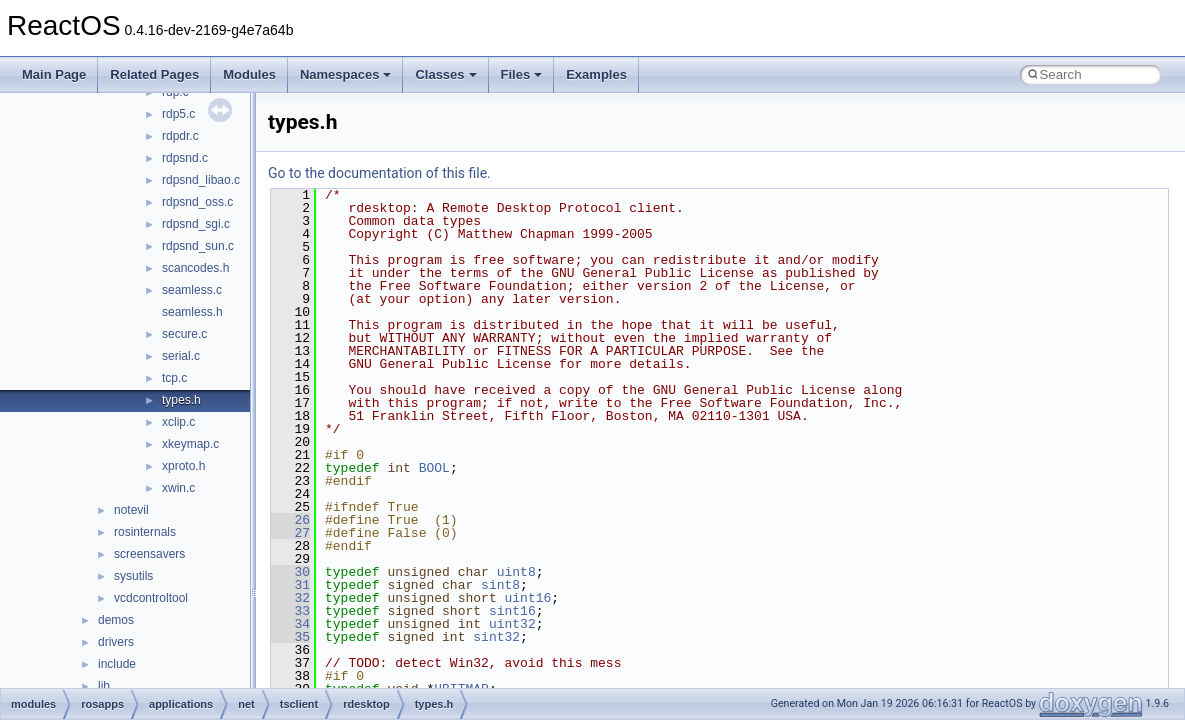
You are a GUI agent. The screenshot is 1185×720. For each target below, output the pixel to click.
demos (116, 620)
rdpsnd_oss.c (197, 202)
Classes (445, 74)
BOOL (434, 468)
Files (522, 74)
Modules (249, 74)
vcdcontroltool (151, 598)
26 (290, 520)
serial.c (181, 356)
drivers (116, 642)
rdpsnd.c (185, 158)
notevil (131, 510)
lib (104, 686)
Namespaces (346, 74)
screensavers (149, 554)
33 (290, 611)
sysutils (133, 576)
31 (290, 585)
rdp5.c (178, 114)
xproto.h (183, 466)
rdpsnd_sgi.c (196, 224)
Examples (596, 74)
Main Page (54, 74)
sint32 (496, 637)
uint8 (516, 572)
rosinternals (145, 532)
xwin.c (178, 488)
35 (290, 637)
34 (290, 624)
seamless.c (192, 290)
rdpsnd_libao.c (201, 180)
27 (290, 533)
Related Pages (154, 74)
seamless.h (192, 312)
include (117, 664)
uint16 (527, 598)
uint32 (512, 624)
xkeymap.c (190, 444)
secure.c (184, 334)
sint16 (512, 611)
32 (290, 598)
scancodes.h (195, 268)
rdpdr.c (180, 136)
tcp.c (174, 378)
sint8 (500, 585)
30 (290, 572)
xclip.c (178, 422)
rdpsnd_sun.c (198, 246)
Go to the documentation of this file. (379, 173)
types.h (181, 400)
